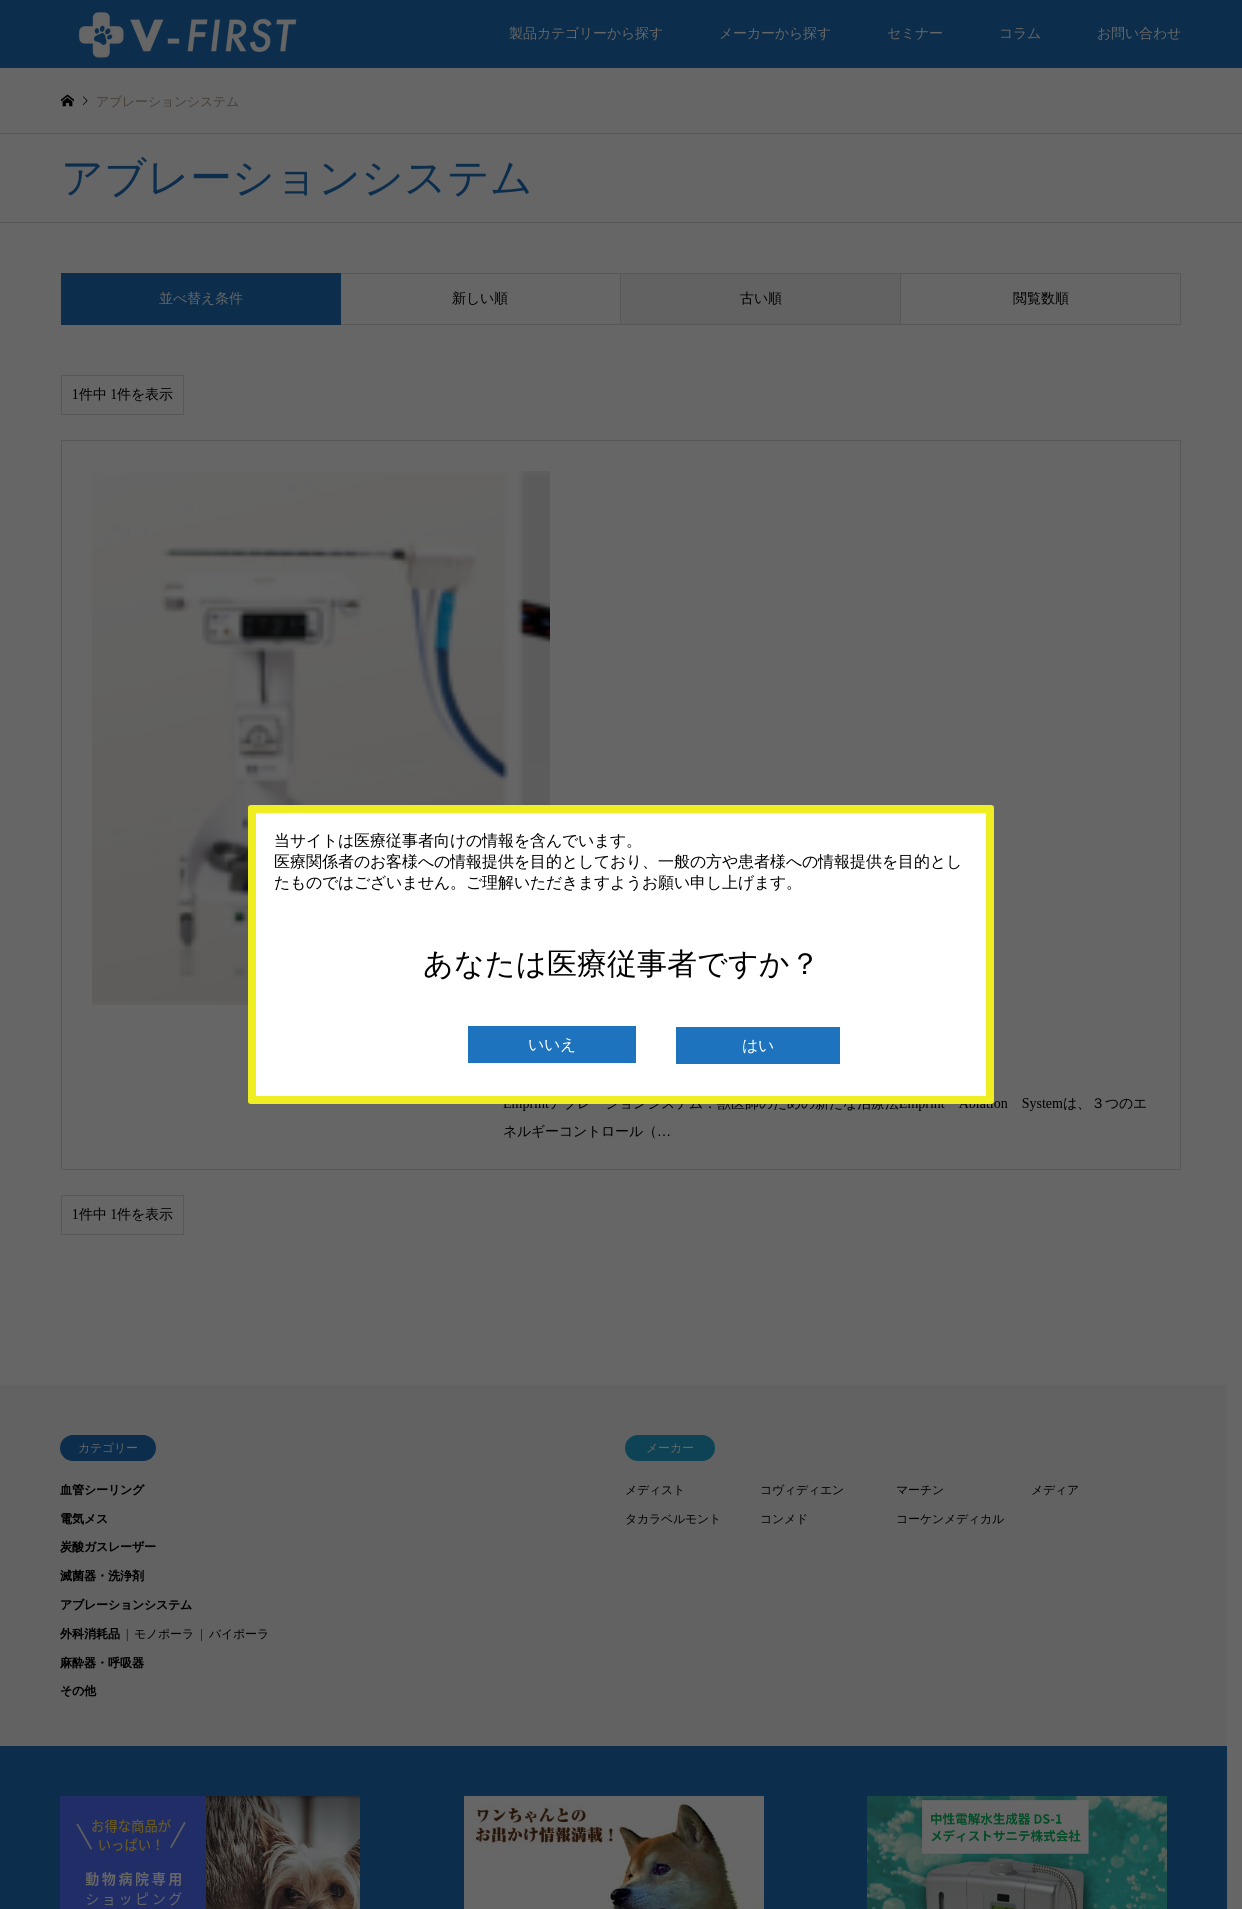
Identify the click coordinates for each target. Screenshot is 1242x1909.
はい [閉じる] (758, 1045)
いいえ (552, 1044)
